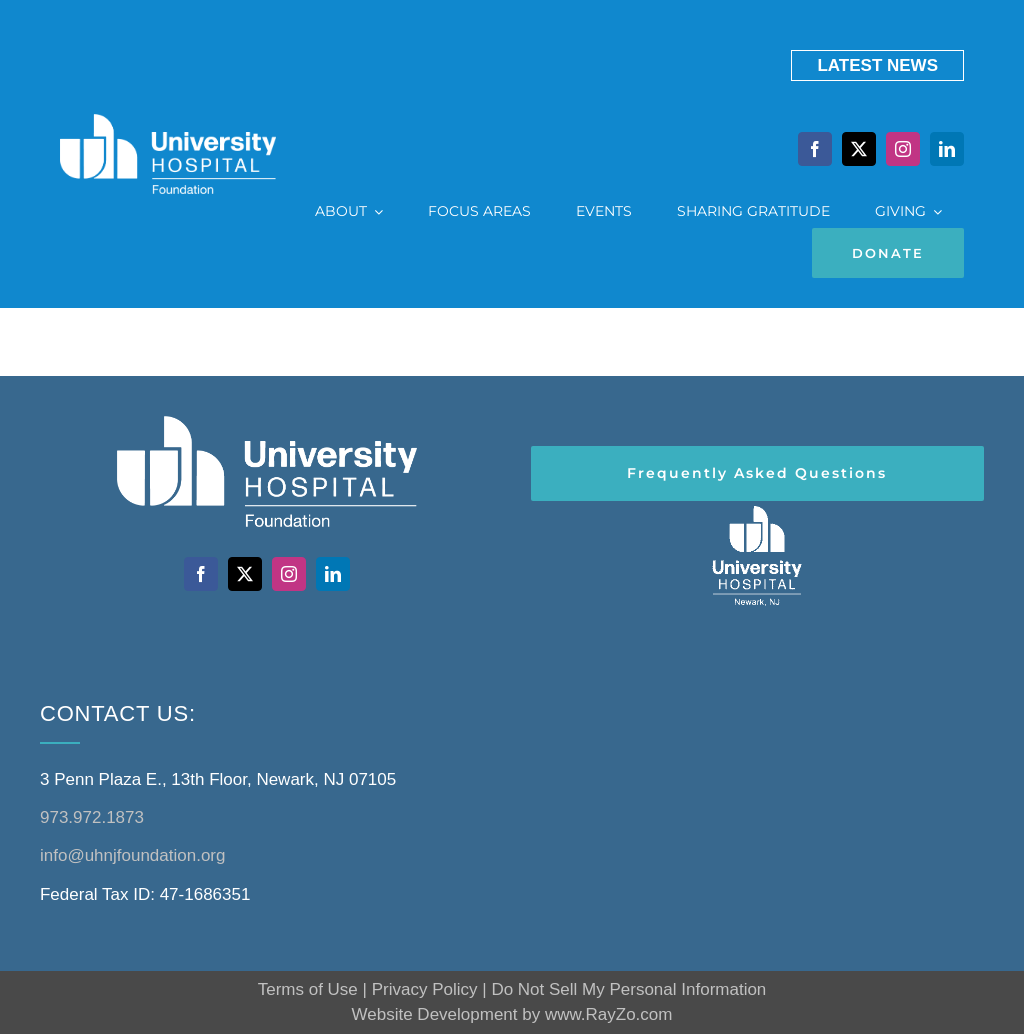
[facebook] (815, 149)
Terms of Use (308, 989)
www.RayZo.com (609, 1014)
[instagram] (903, 149)
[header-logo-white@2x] (757, 509)
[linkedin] (947, 149)
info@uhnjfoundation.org (133, 855)
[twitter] (859, 149)
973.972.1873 (92, 817)
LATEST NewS (877, 65)
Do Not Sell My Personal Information (628, 989)
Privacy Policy (425, 989)
